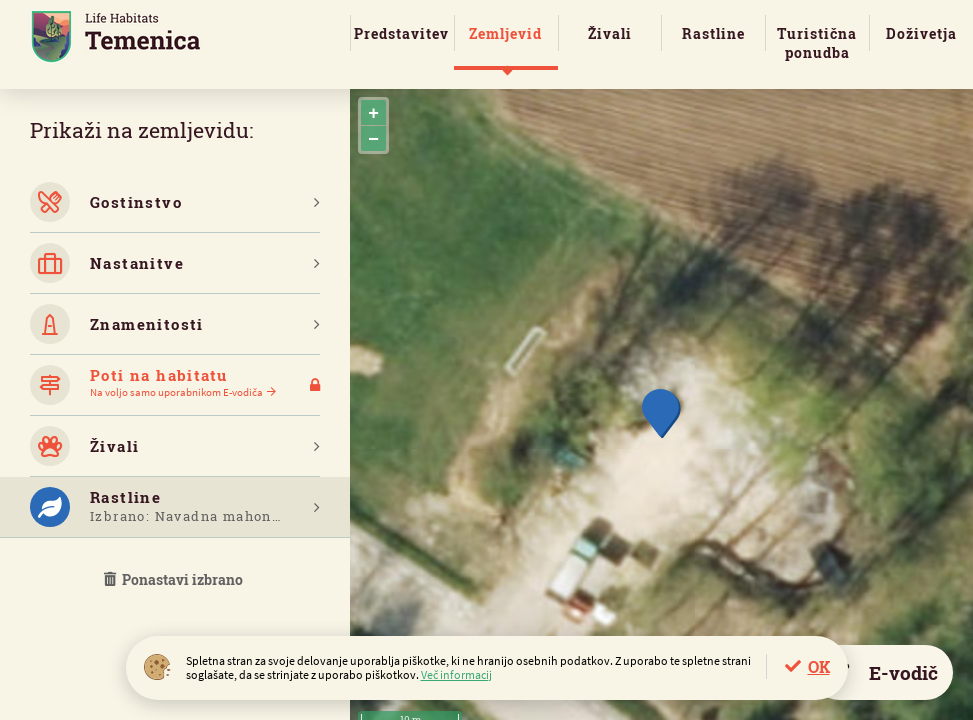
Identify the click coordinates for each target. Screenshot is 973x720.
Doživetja (921, 33)
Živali (610, 33)
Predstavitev (401, 33)
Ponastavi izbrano (175, 579)
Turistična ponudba (817, 43)
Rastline (713, 33)
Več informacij (456, 674)
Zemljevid (505, 33)
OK (819, 666)
